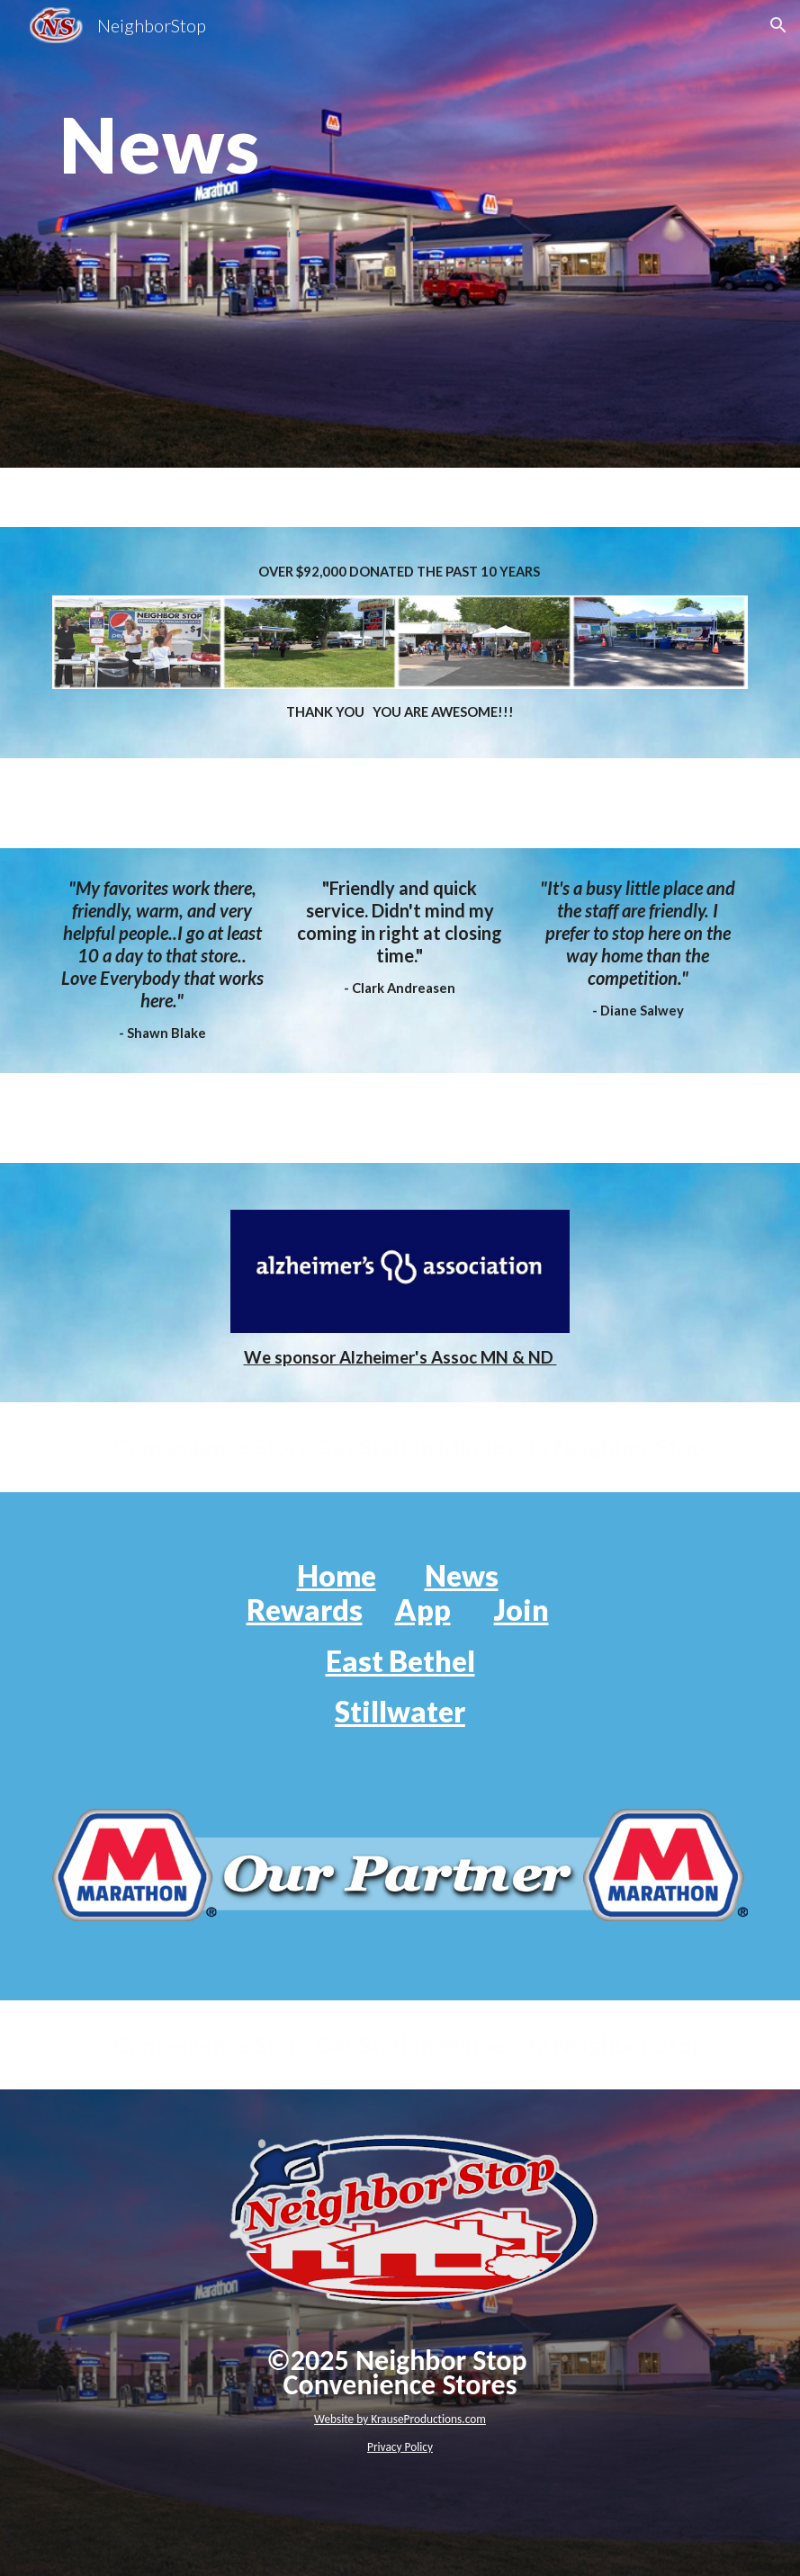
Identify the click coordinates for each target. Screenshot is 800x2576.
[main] (400, 233)
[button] (778, 25)
